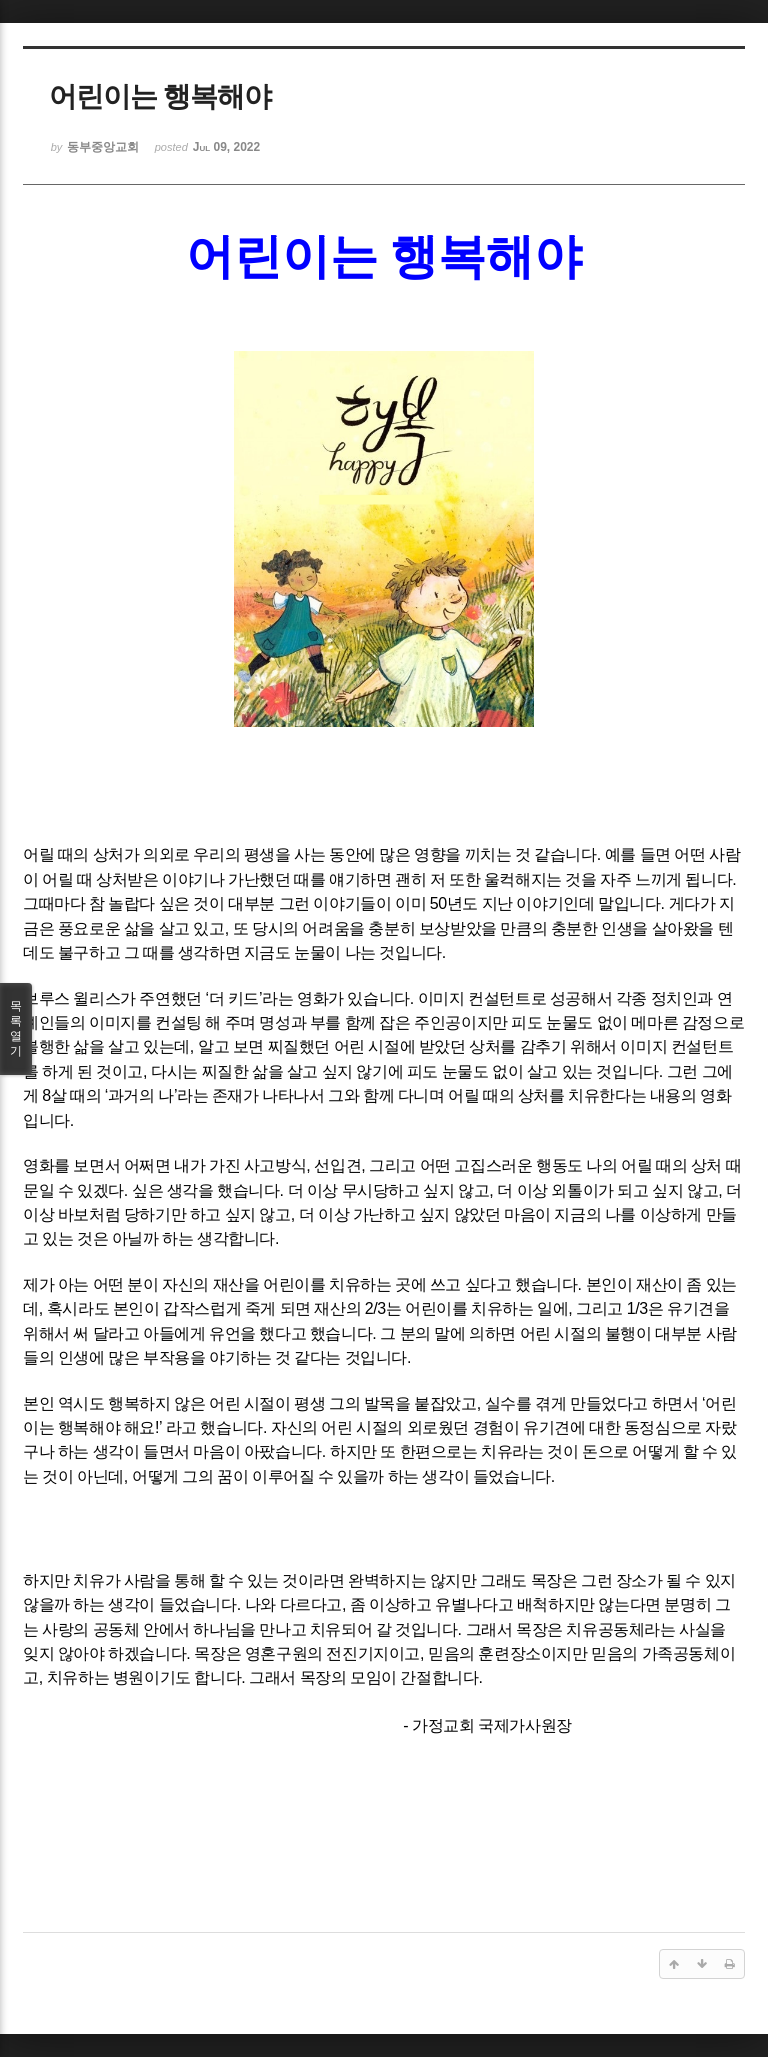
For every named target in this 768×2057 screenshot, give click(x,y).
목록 (16, 1029)
